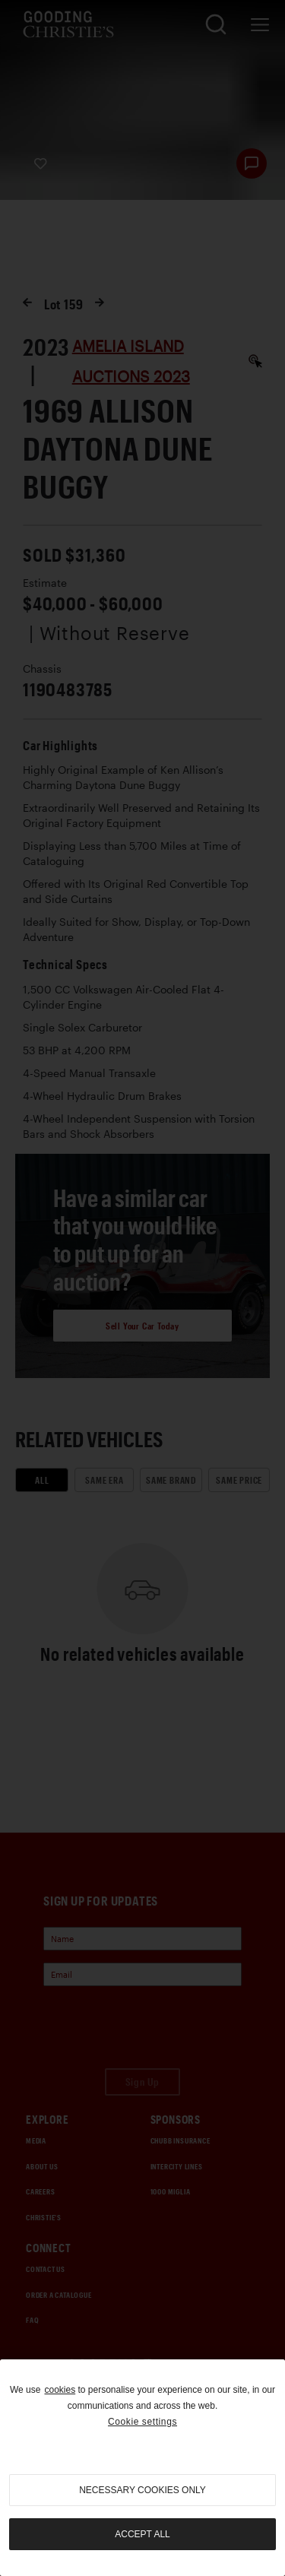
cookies (59, 2389)
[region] (142, 2467)
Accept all (142, 2534)
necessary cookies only (142, 2490)
